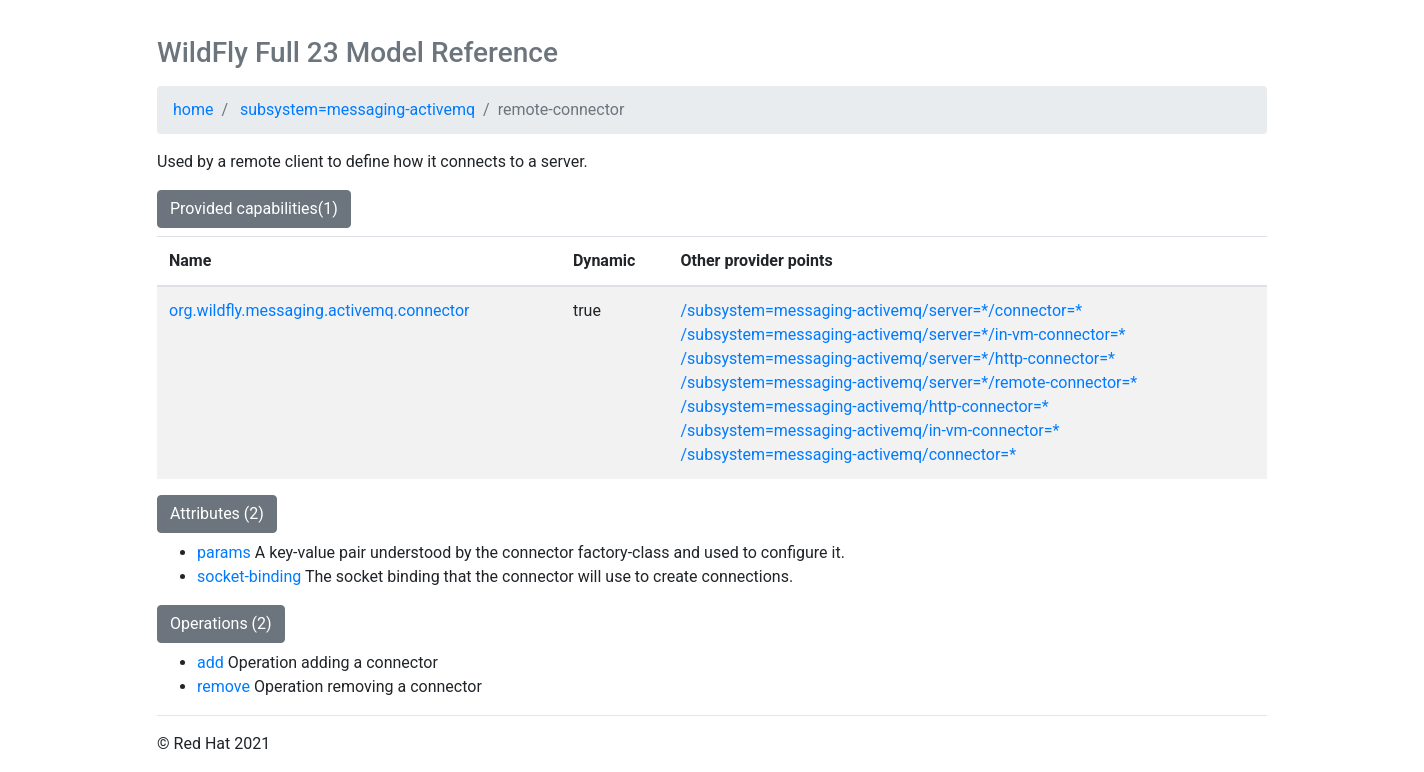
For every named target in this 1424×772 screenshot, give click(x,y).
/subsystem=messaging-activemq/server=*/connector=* (882, 310)
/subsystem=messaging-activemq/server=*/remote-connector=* (909, 382)
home (193, 109)
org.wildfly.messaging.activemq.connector (319, 310)
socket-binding (249, 576)
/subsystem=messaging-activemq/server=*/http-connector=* (898, 358)
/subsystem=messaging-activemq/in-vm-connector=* (870, 430)
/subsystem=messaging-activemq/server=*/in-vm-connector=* (903, 334)
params (224, 552)
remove (223, 686)
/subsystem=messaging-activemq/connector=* (849, 454)
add (210, 662)
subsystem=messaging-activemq (357, 109)
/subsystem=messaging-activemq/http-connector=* (865, 406)
